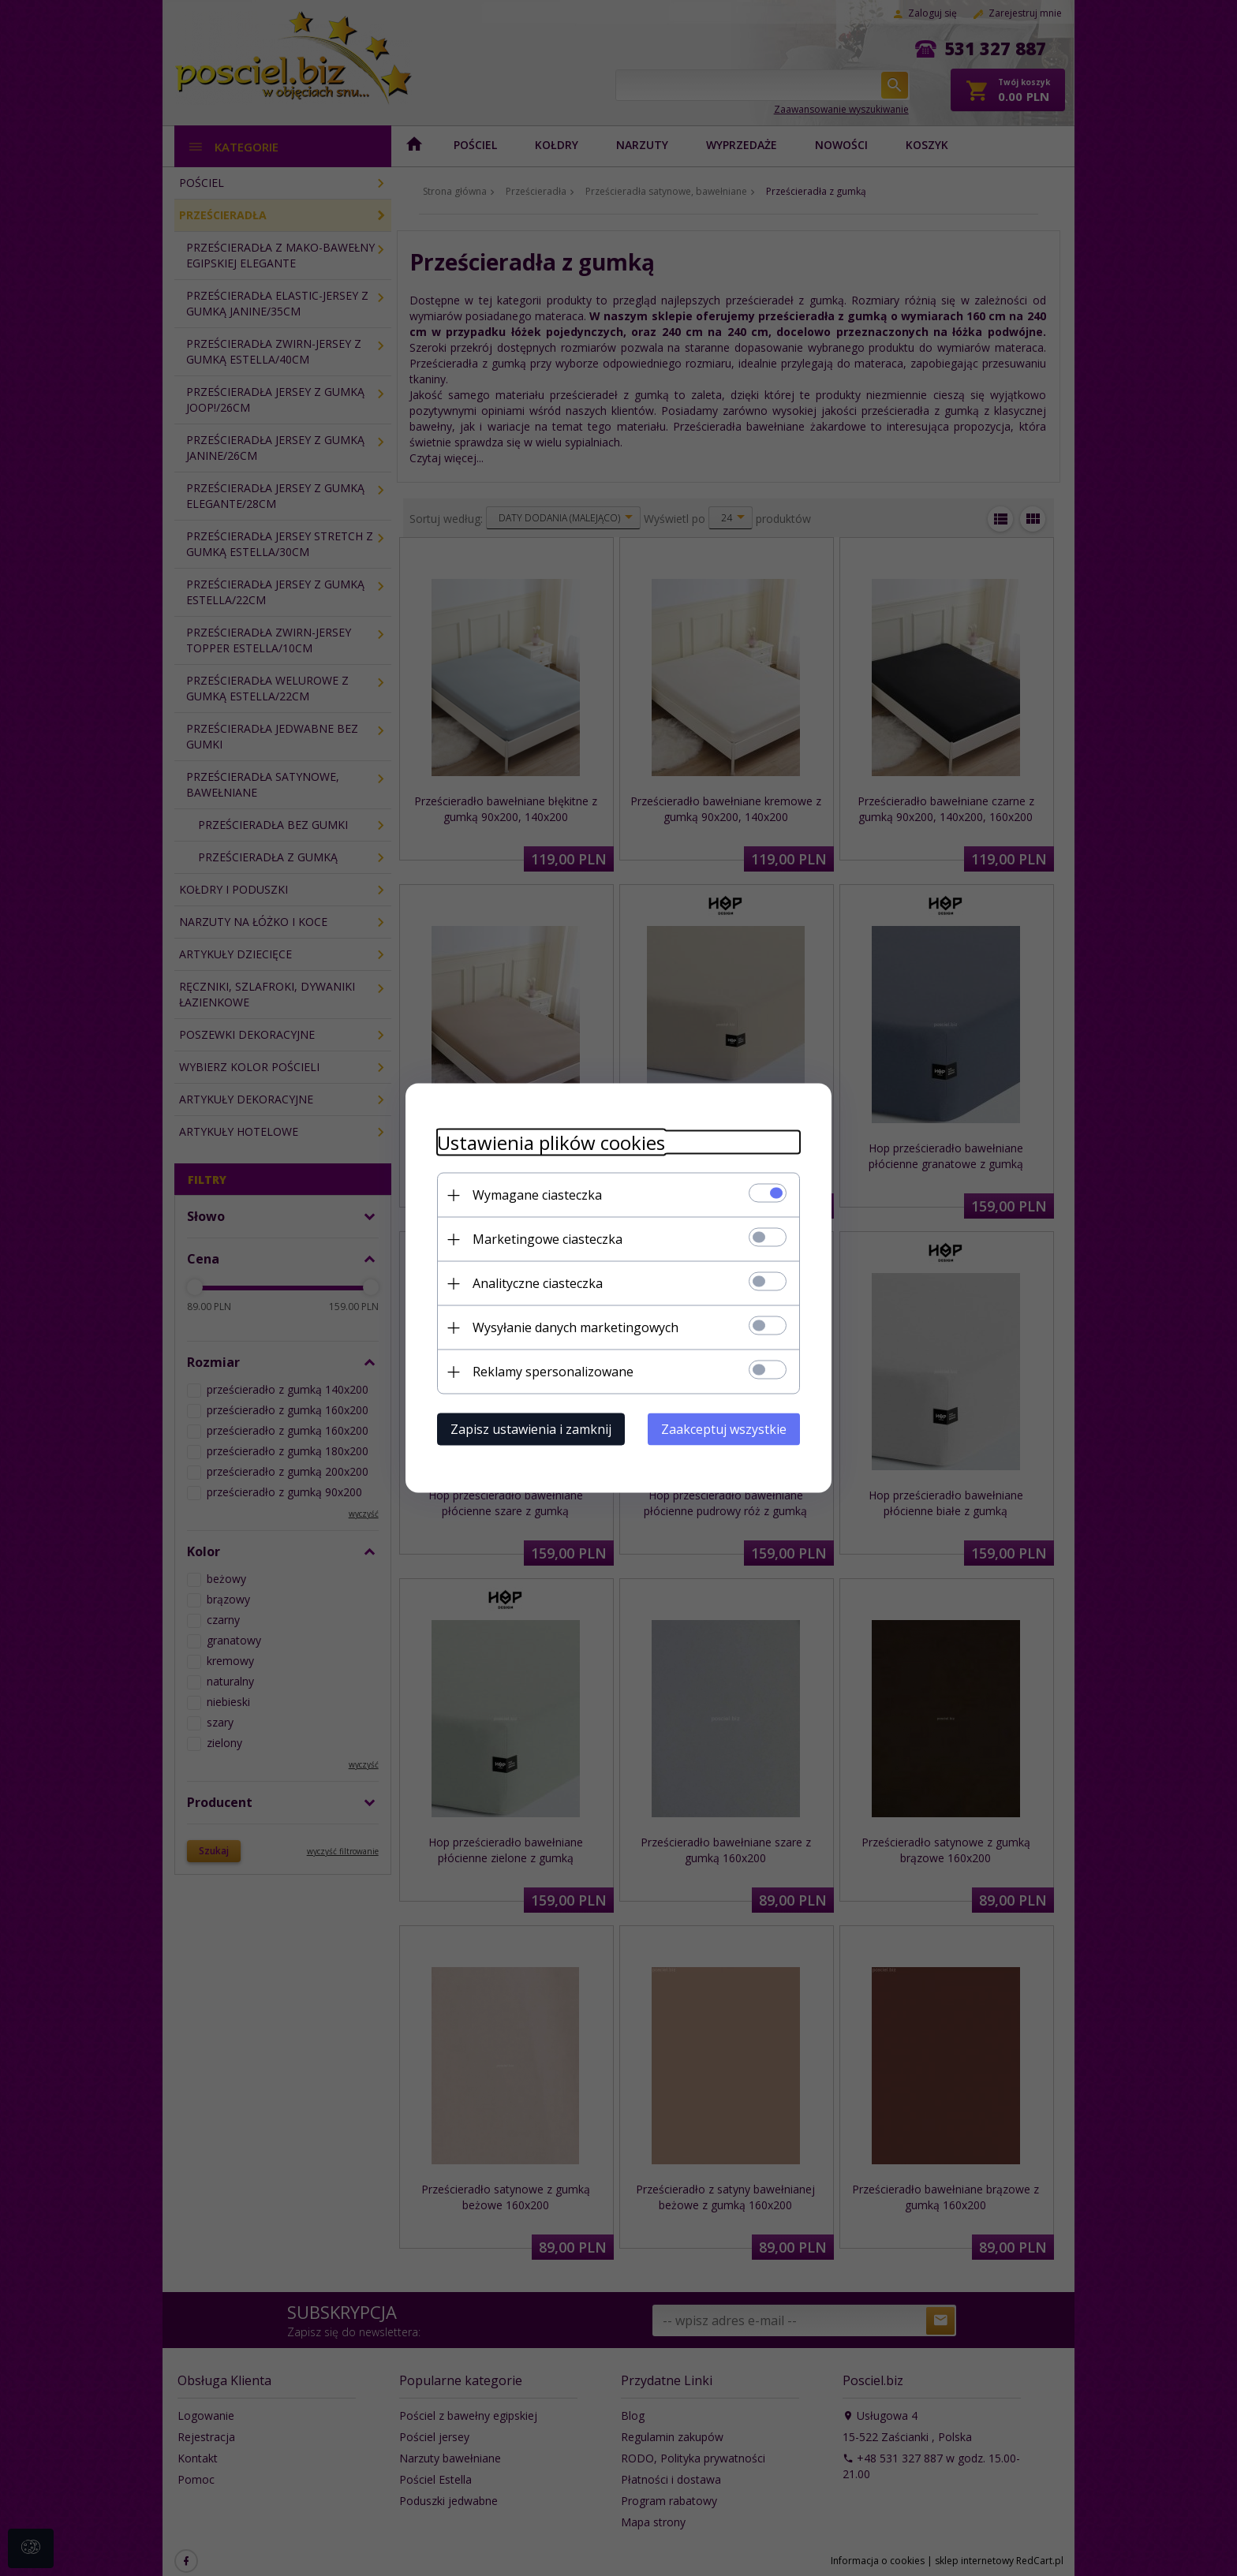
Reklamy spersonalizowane (553, 1371)
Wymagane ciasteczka (537, 1195)
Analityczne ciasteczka (538, 1283)
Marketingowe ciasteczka (547, 1239)
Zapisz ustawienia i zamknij (530, 1429)
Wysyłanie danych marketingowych (575, 1327)
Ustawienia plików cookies (551, 1142)
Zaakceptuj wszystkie (724, 1429)
